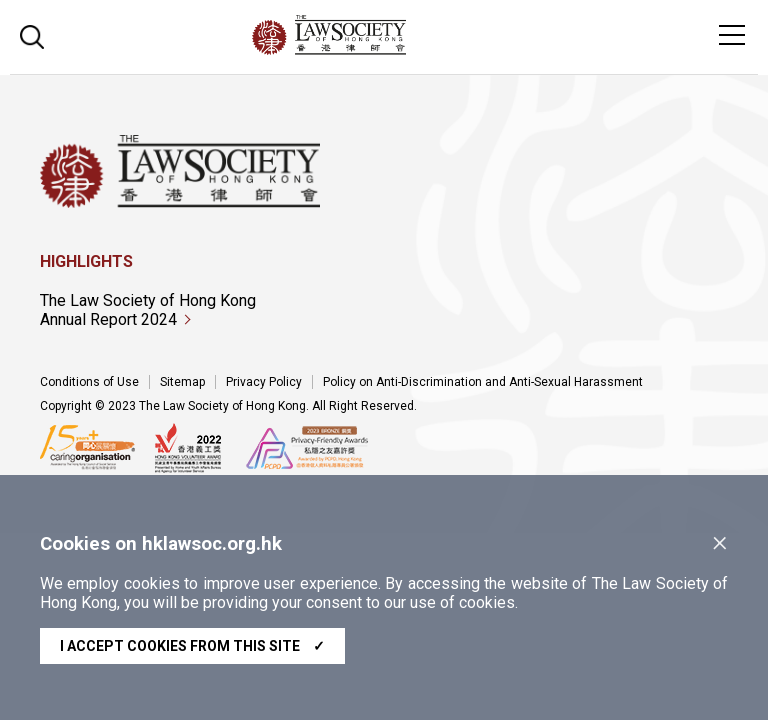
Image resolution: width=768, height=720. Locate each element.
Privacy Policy (264, 382)
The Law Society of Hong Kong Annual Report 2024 (148, 310)
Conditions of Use (89, 382)
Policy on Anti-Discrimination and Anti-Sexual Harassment (483, 382)
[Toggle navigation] (732, 35)
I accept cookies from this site (192, 646)
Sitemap (182, 382)
